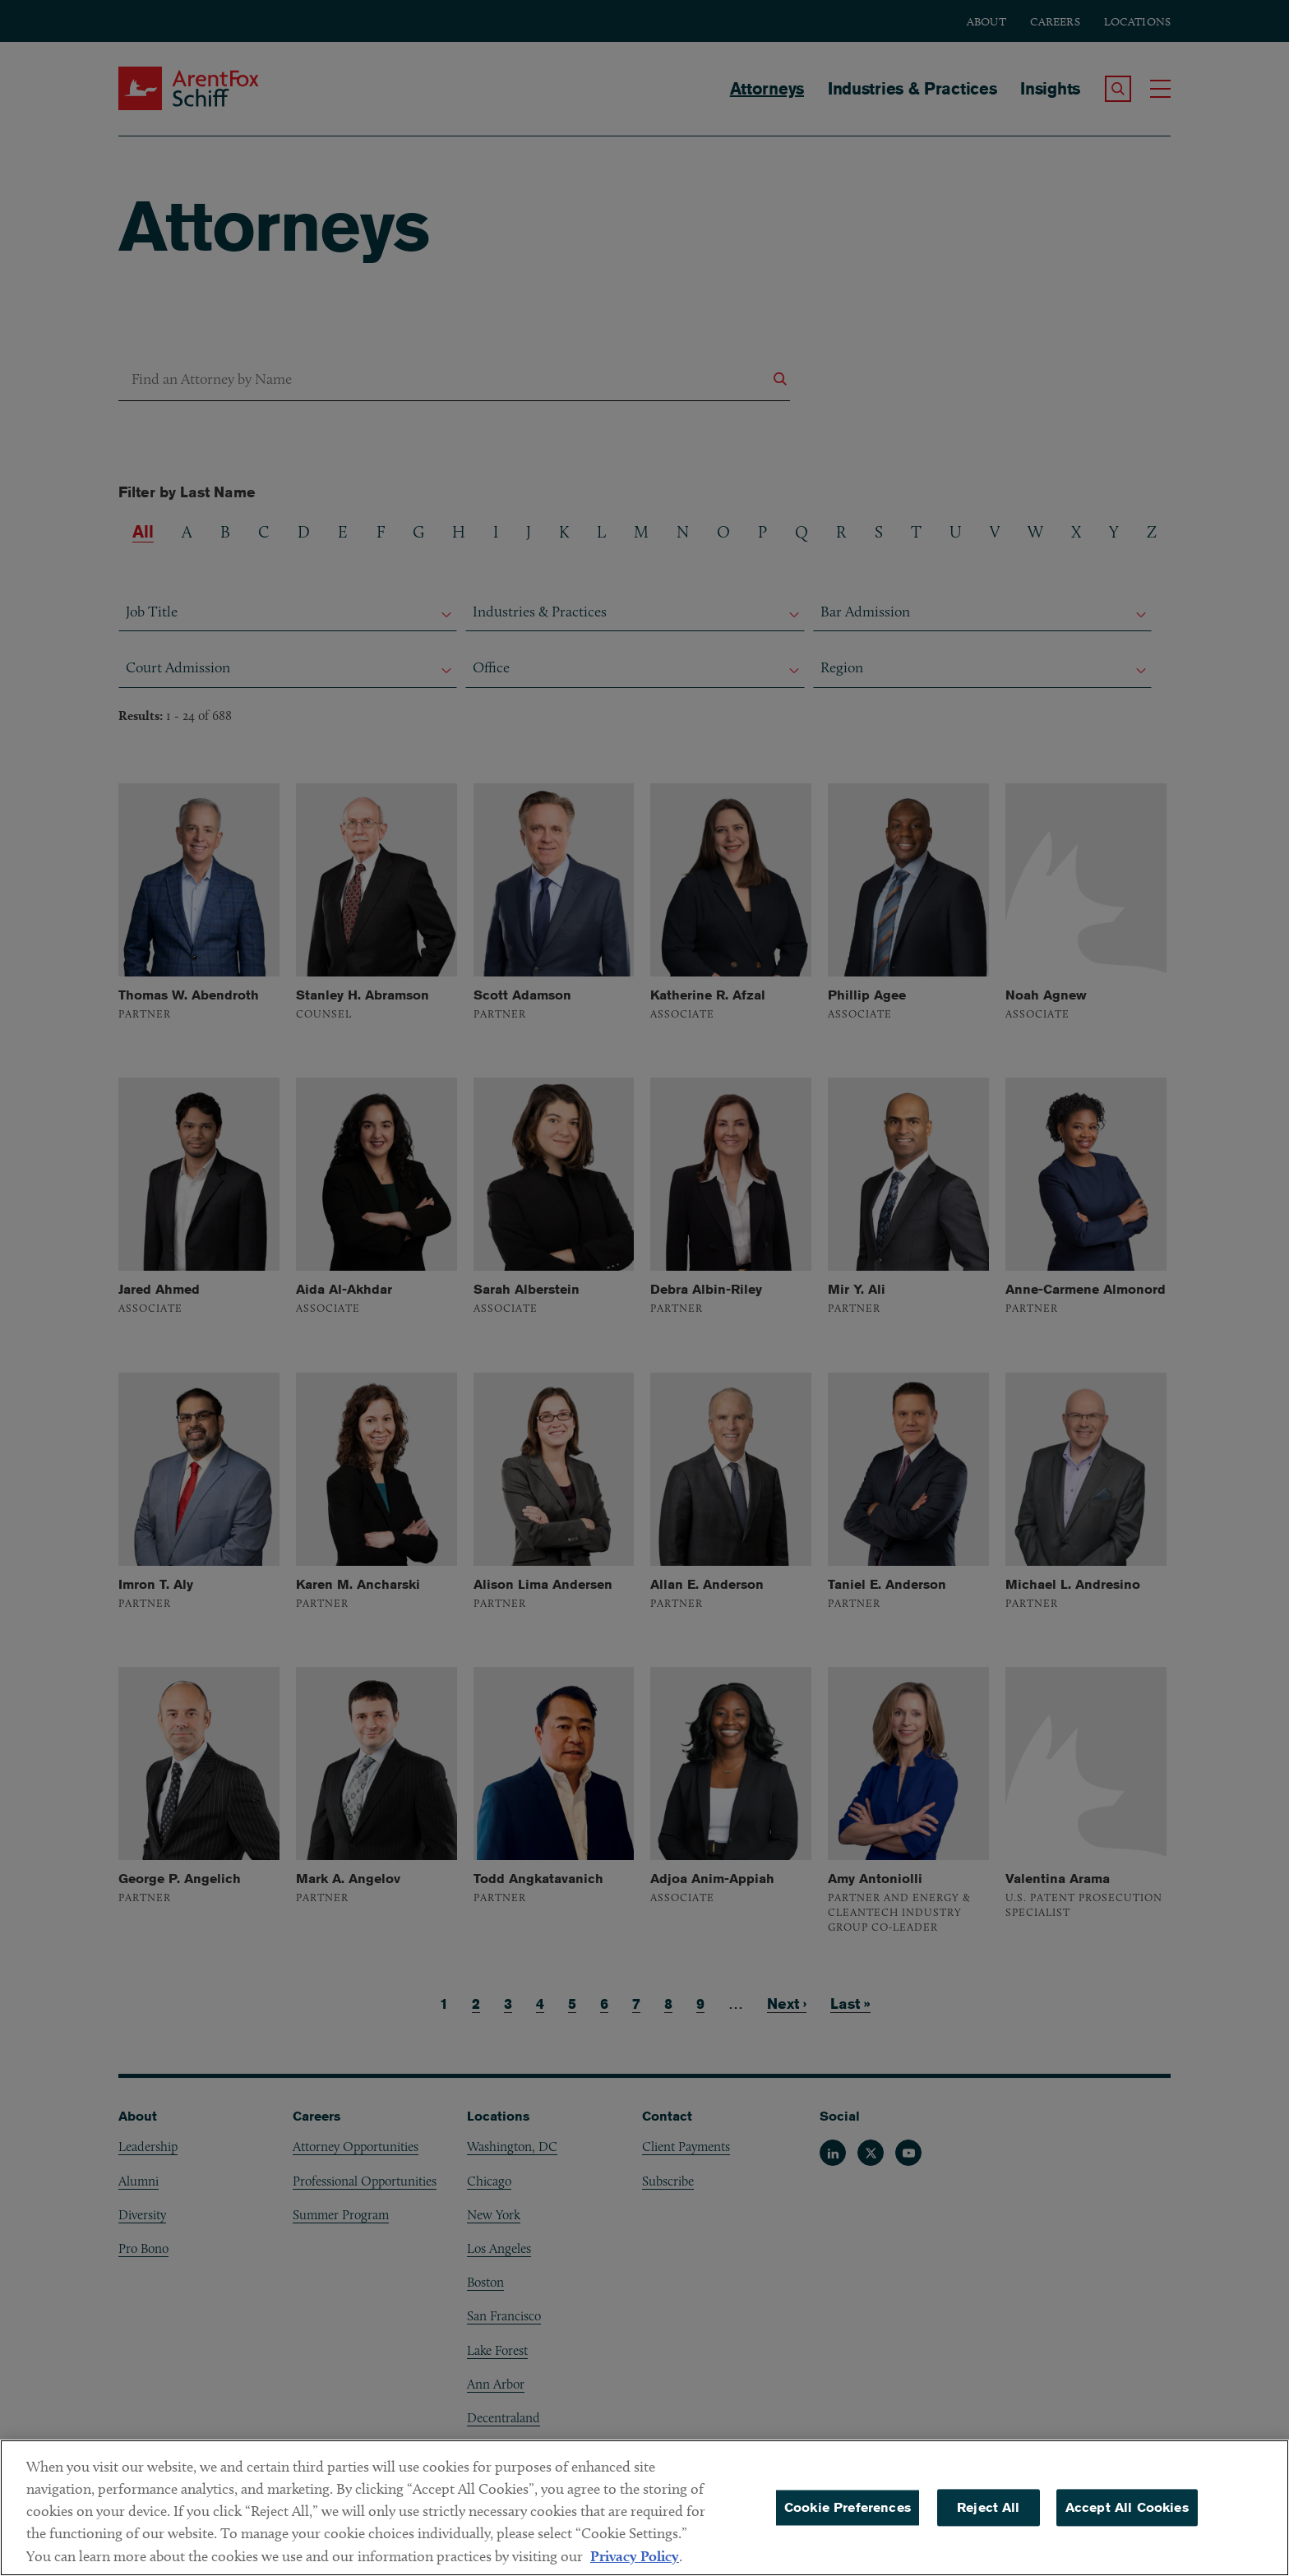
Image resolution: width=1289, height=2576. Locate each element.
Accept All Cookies (1127, 2520)
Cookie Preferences (847, 2520)
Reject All (988, 2520)
